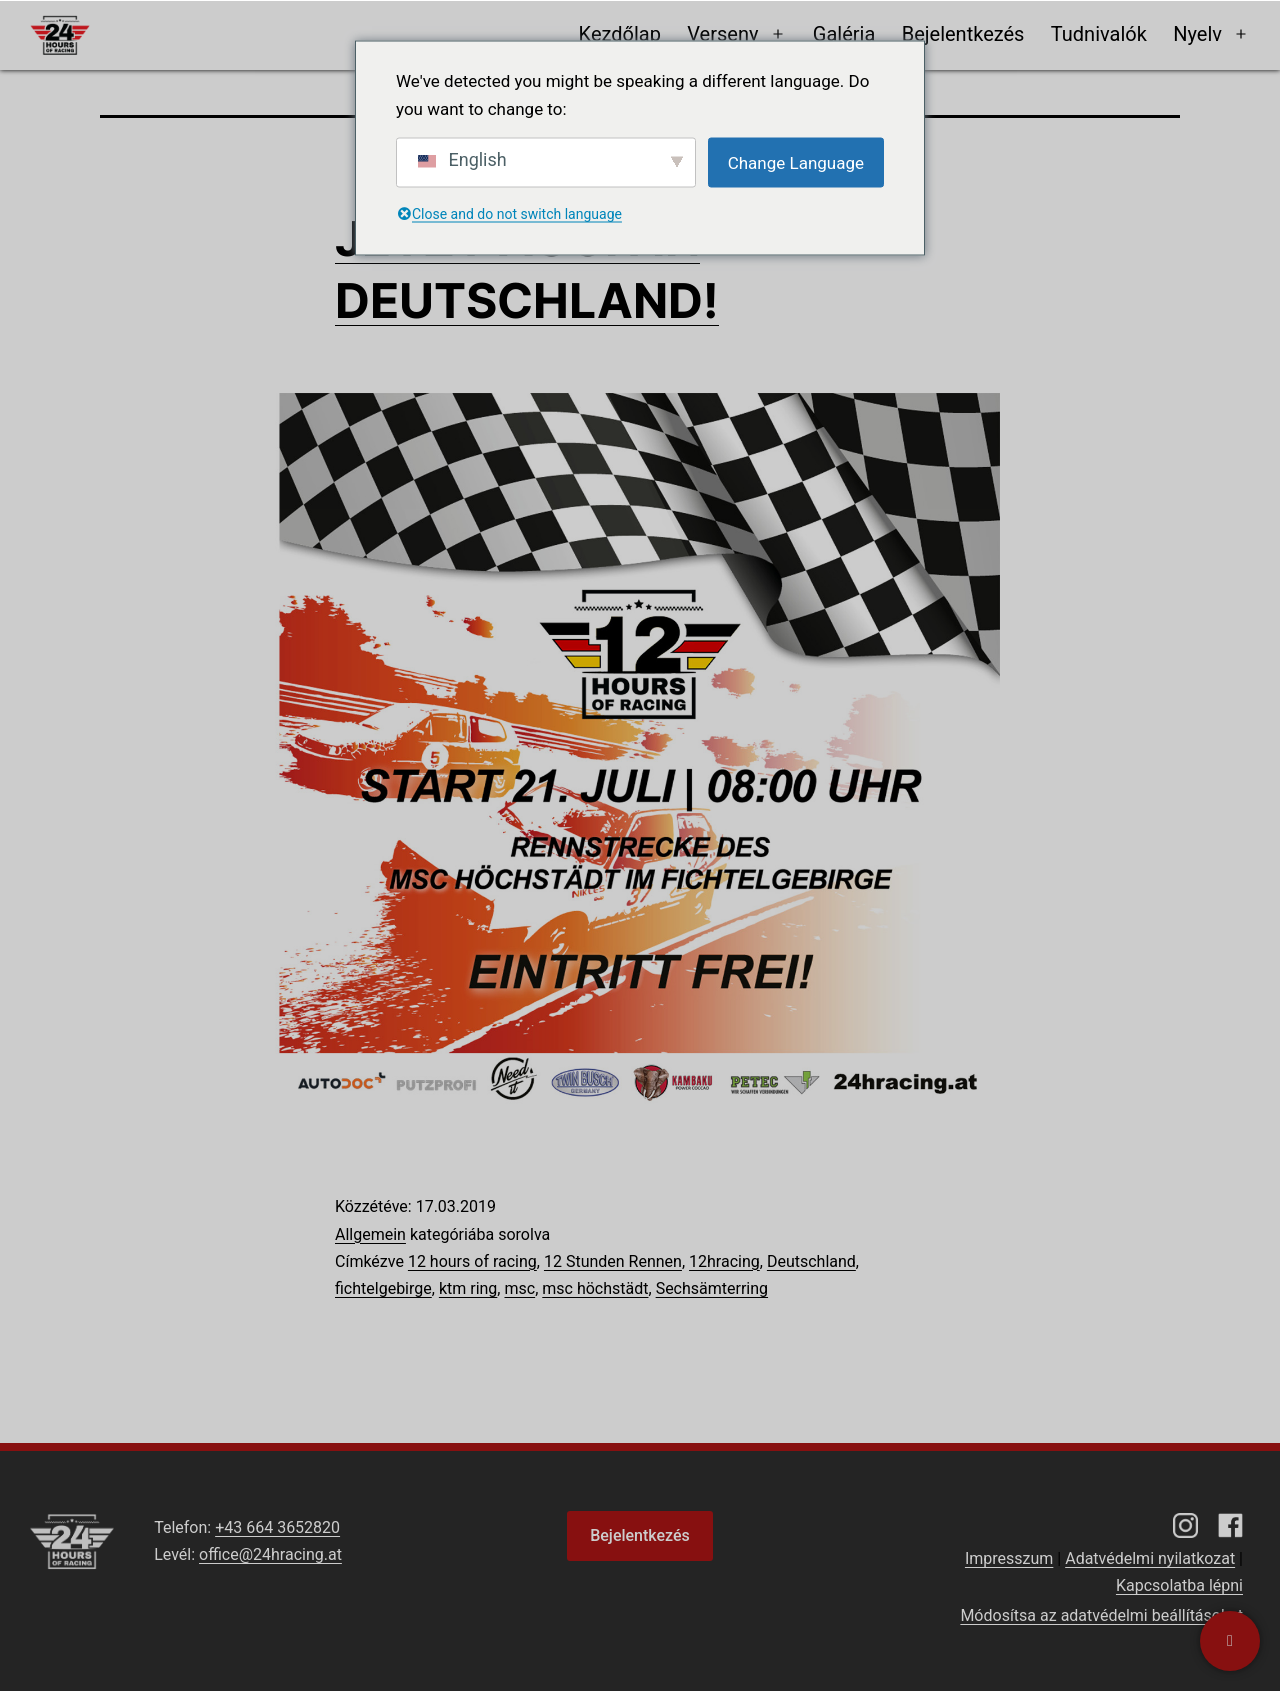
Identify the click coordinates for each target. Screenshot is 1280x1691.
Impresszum (1009, 1558)
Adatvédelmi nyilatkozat (1150, 1558)
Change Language (796, 162)
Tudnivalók (1099, 34)
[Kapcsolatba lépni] (1230, 1641)
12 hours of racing (472, 1261)
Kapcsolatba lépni (1179, 1585)
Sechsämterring (712, 1288)
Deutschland (811, 1261)
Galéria (844, 34)
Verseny (722, 34)
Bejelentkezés (963, 34)
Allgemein (370, 1234)
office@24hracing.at (270, 1554)
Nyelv (1197, 34)
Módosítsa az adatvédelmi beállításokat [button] (1101, 1615)
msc (519, 1288)
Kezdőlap (620, 34)
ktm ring (468, 1288)
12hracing (724, 1261)
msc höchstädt (595, 1288)
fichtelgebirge (383, 1288)
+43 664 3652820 (277, 1527)
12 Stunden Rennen (613, 1261)
